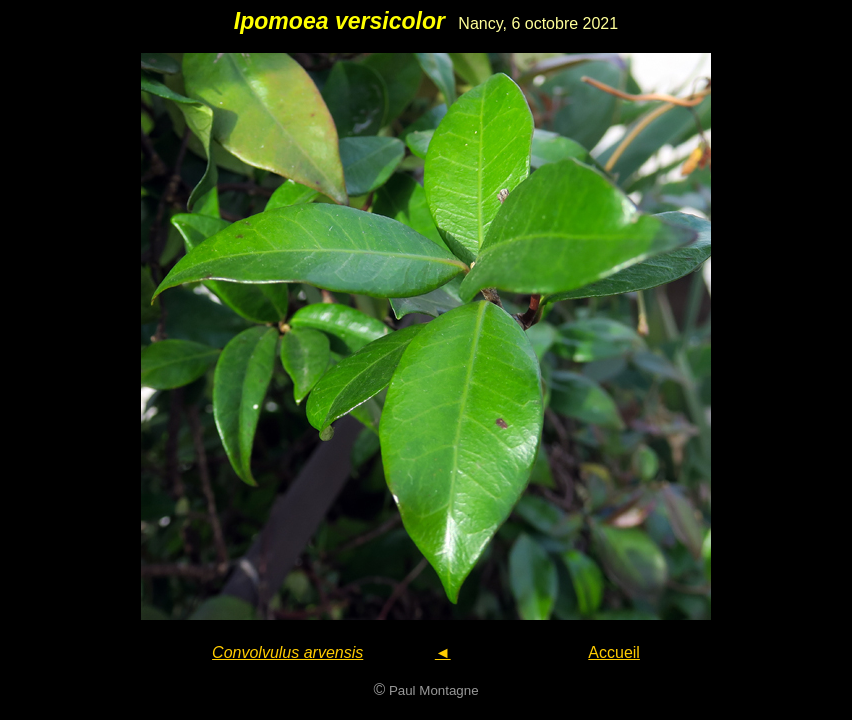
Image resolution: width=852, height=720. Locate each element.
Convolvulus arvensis (287, 652)
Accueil (614, 652)
